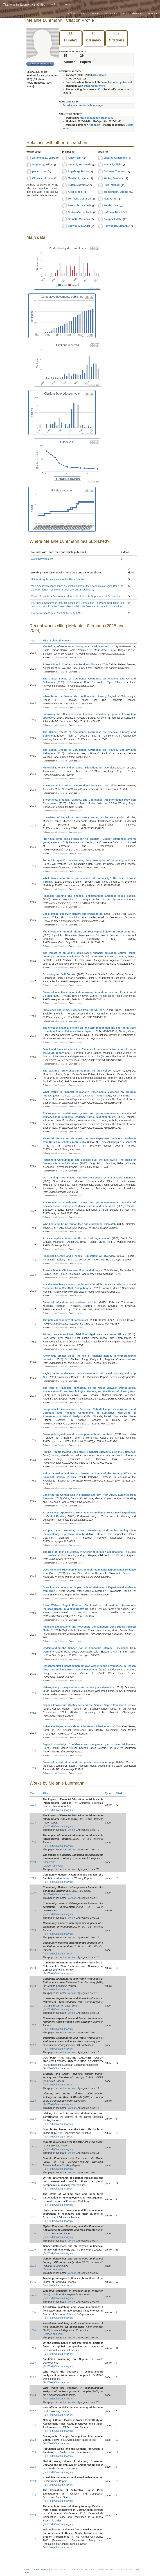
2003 (33, 2439)
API (83, 13)
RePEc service (41, 2569)
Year (34, 640)
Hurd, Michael (112, 185)
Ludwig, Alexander (79, 225)
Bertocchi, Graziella (79, 205)
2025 (33, 2362)
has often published (120, 82)
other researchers (94, 85)
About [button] (152, 13)
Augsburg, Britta (42, 164)
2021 (33, 2215)
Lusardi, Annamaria (79, 164)
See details (99, 75)
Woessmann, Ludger (116, 191)
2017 (33, 2411)
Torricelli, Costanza (79, 198)
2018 (33, 1804)
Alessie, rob (75, 191)
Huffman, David (113, 212)
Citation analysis (63, 1810)
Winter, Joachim (113, 178)
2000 (33, 2481)
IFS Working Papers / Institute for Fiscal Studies (57, 579)
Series (68, 4)
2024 (33, 2495)
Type (109, 1793)
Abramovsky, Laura (43, 157)
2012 (33, 2147)
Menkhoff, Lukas (78, 178)
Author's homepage (91, 105)
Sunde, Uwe (111, 205)
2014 (33, 1822)
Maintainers (110, 13)
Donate (94, 13)
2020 (33, 1892)
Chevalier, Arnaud (43, 178)
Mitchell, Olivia (112, 164)
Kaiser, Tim (74, 157)
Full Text (48, 1810)
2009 (33, 2348)
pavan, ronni (39, 171)
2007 (33, 2005)
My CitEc (71, 13)
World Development (42, 558)
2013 (33, 2515)
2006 (33, 2183)
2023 (33, 1878)
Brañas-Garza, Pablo (80, 212)
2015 (33, 2281)
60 (99, 89)
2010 (33, 1967)
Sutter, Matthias (77, 185)
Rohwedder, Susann (116, 225)
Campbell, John (113, 219)
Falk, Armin (110, 198)
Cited (120, 1793)
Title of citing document (58, 640)
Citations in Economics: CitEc (24, 4)
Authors (54, 4)
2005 (33, 2452)
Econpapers (62, 657)
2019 (33, 1950)
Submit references (132, 13)
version (72, 1829)
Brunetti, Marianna (79, 219)
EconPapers (70, 105)
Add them (94, 124)
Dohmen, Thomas (114, 171)
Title (47, 1793)
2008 (33, 2395)
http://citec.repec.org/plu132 (96, 117)
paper (80, 657)
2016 (33, 2063)
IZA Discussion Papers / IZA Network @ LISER (57, 613)
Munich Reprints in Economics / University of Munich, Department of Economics (75, 596)
